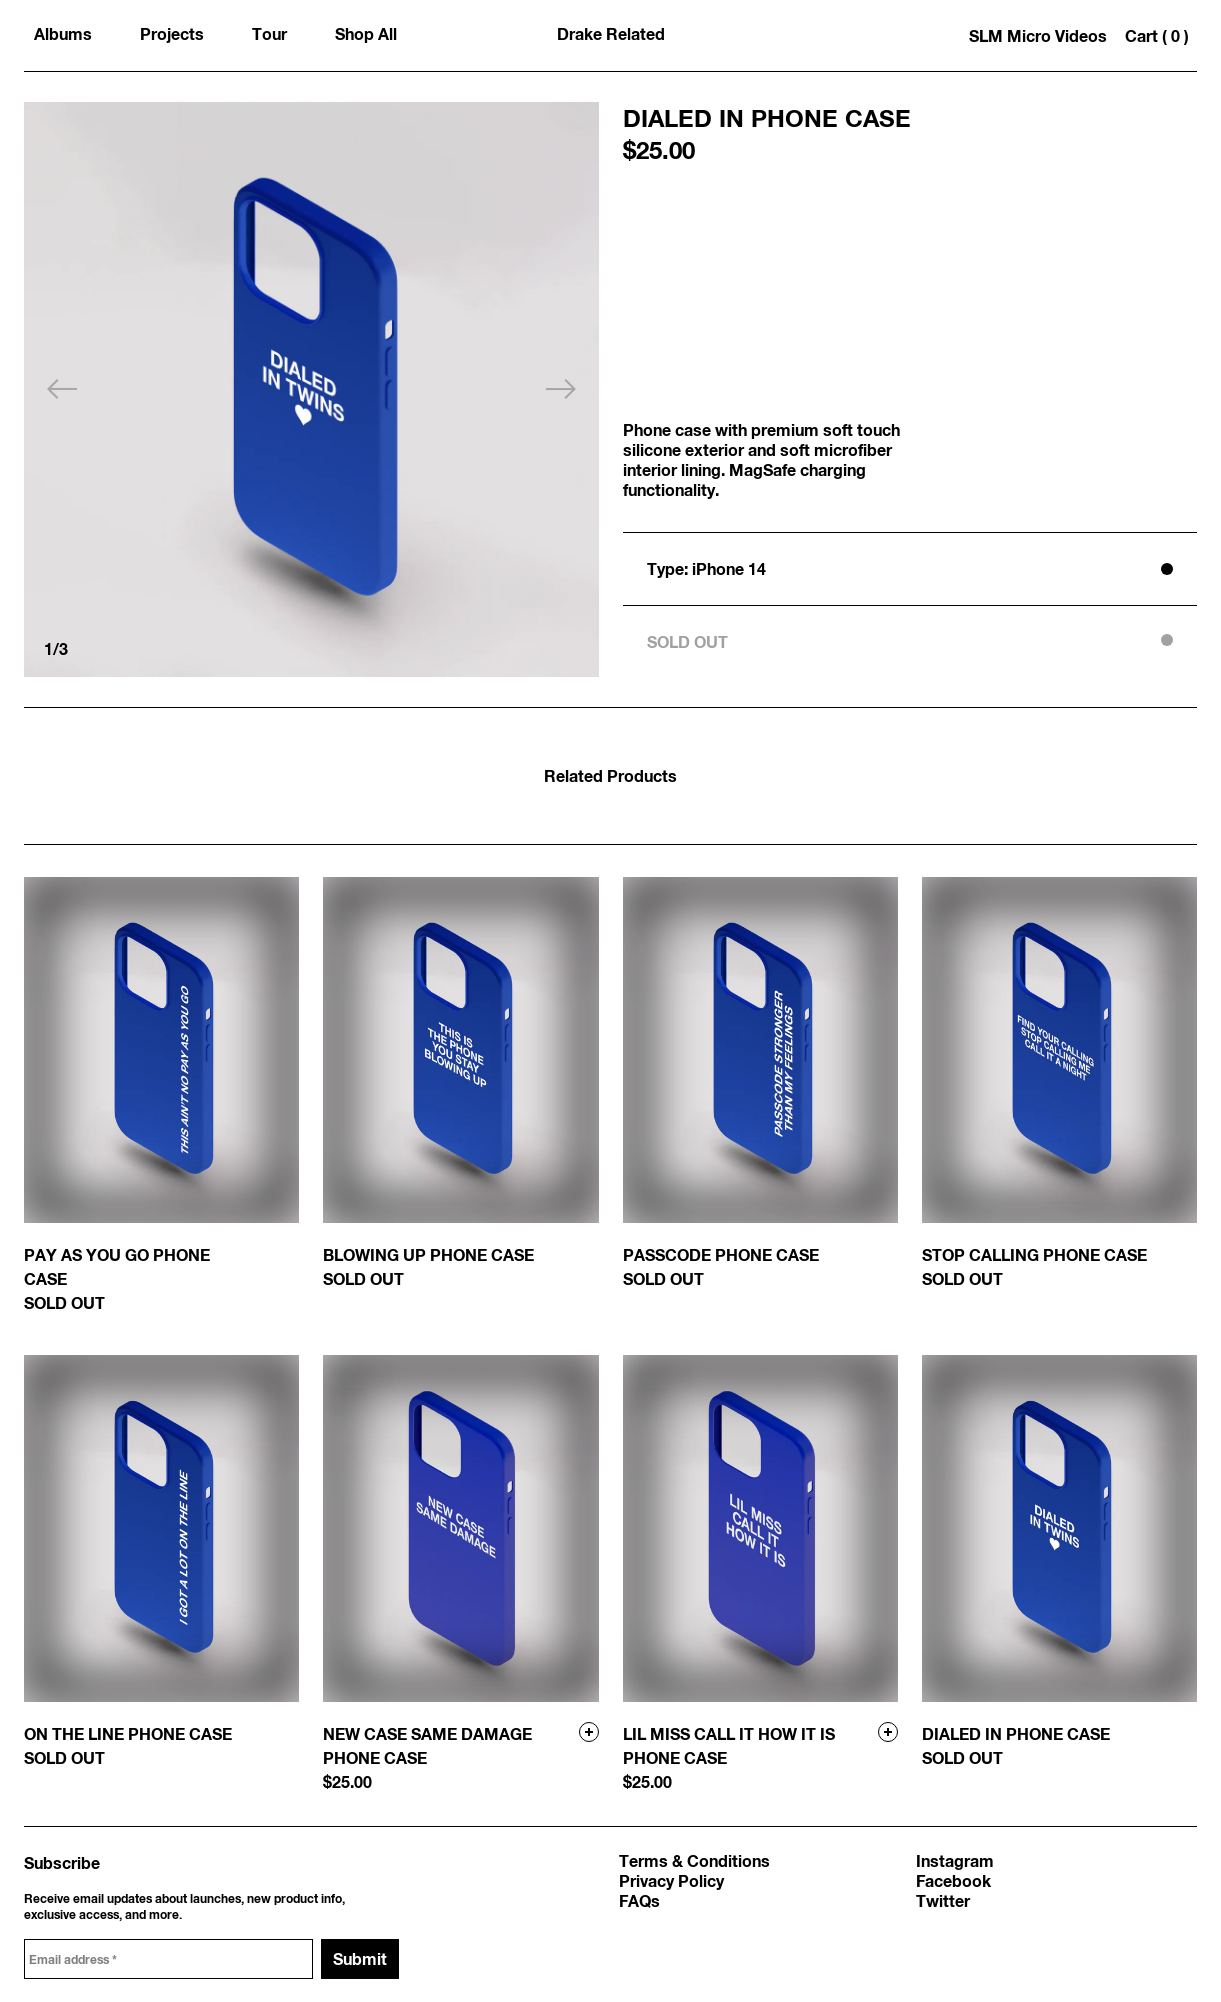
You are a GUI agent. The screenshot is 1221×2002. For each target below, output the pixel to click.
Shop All (366, 33)
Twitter (943, 1900)
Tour (269, 33)
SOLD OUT (687, 641)
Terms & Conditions (694, 1860)
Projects (172, 33)
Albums (63, 33)
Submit (360, 1958)
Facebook (953, 1880)
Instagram (955, 1860)
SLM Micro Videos (1038, 35)
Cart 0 (1157, 35)
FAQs (639, 1900)
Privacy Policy (671, 1880)
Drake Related (611, 33)
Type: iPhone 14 (706, 568)
